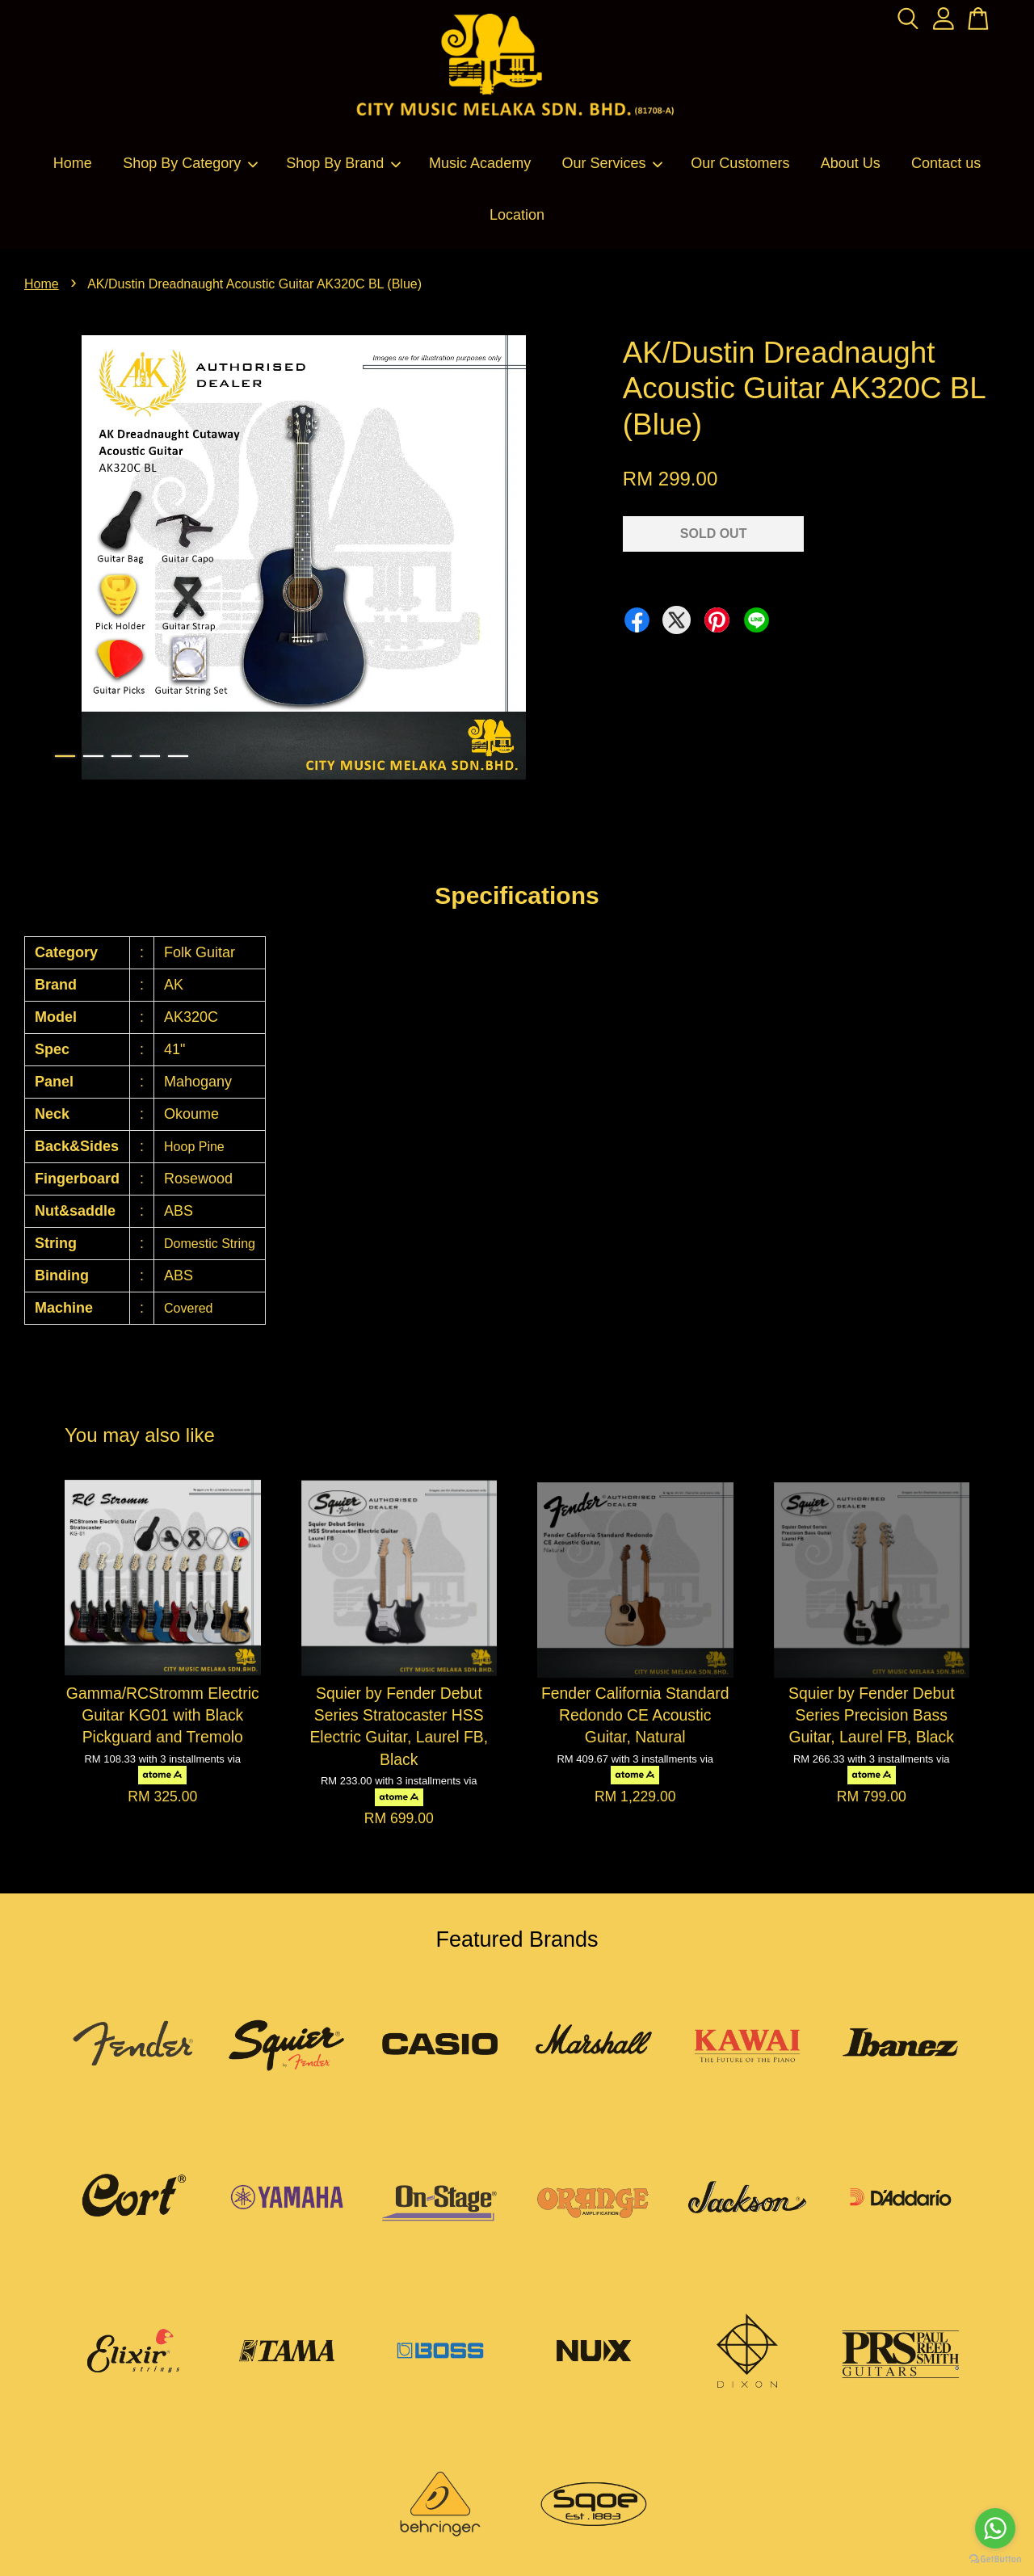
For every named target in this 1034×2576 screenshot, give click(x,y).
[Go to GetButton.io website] (995, 2559)
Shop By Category (190, 163)
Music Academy (480, 163)
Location (517, 215)
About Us (851, 163)
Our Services (612, 163)
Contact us (946, 163)
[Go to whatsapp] (995, 2528)
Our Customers (740, 163)
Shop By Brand (343, 163)
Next (560, 560)
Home (72, 163)
